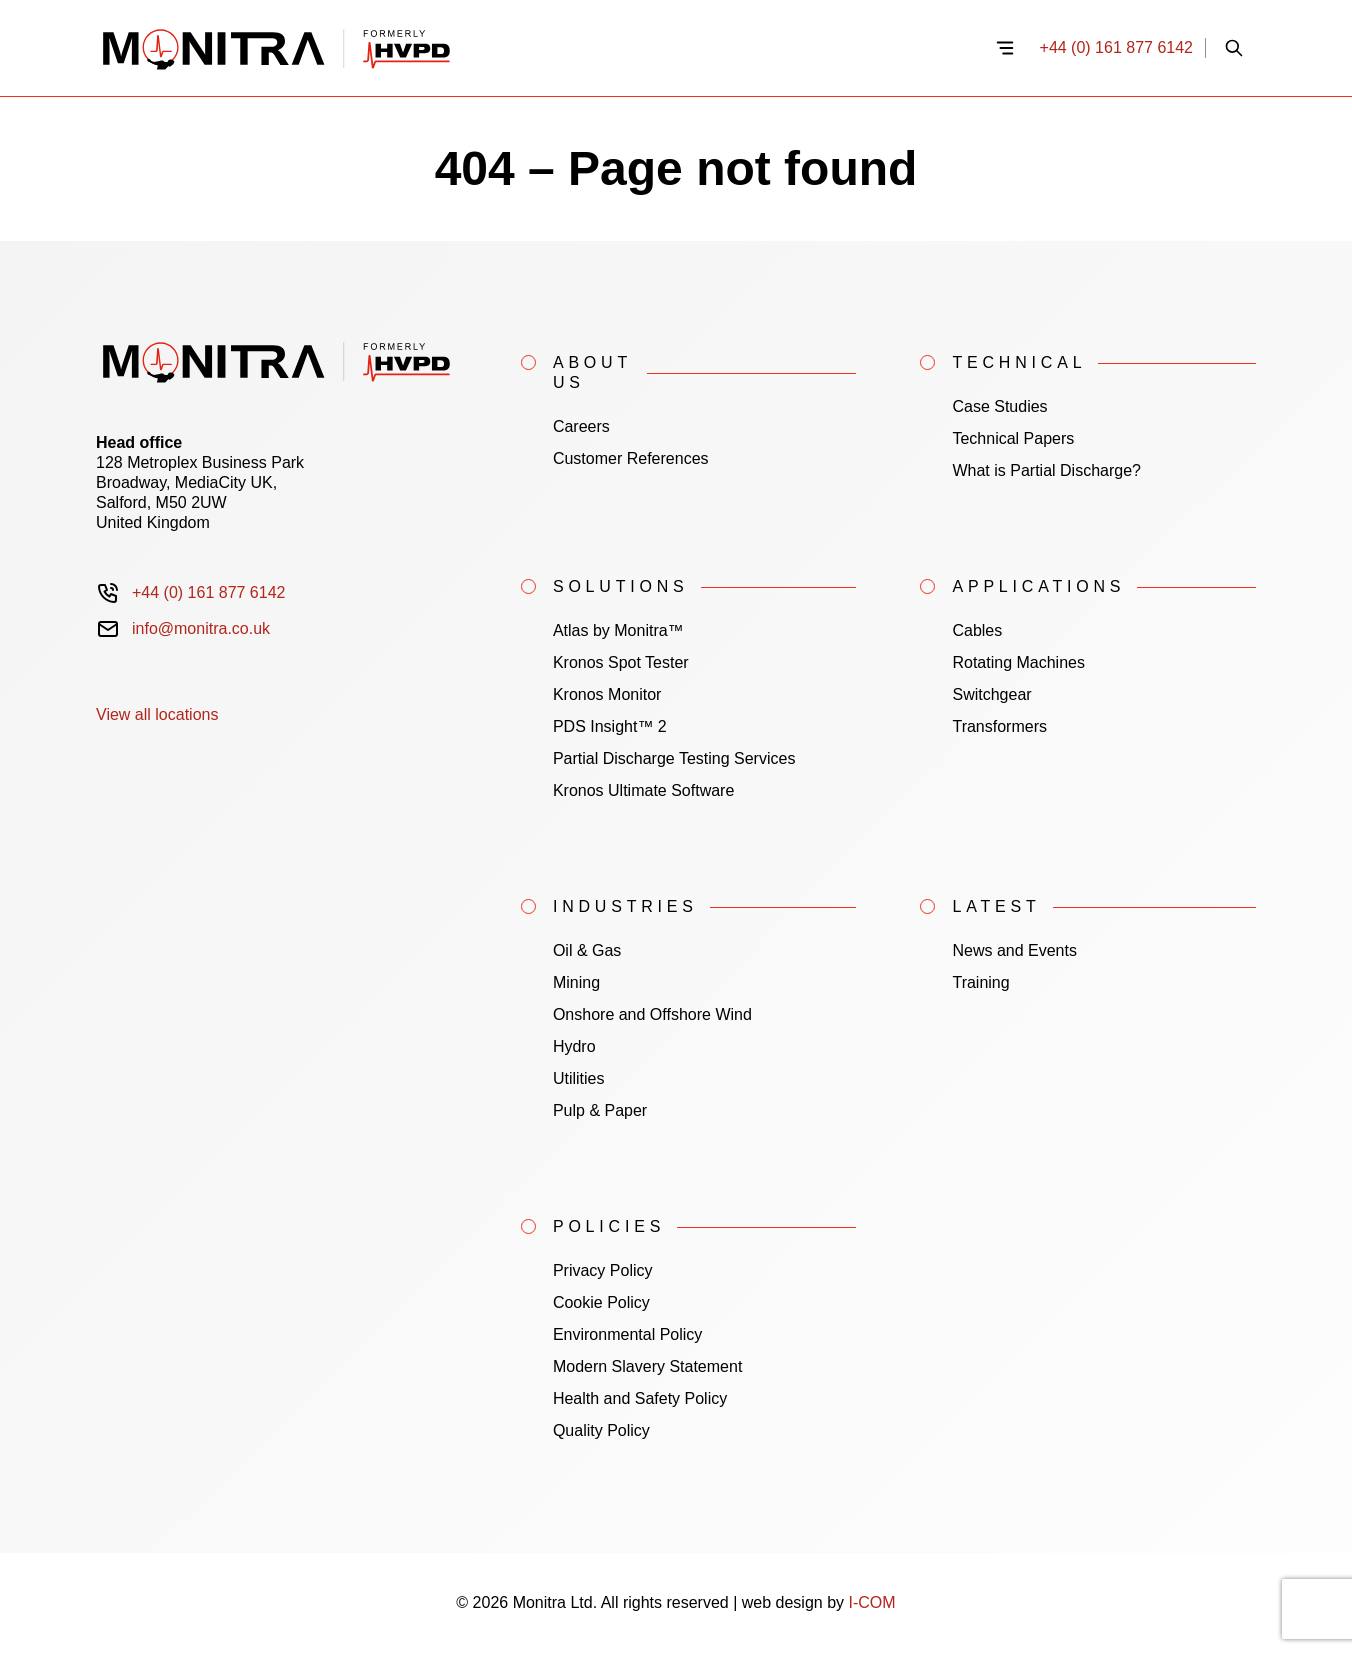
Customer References (631, 458)
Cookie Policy (601, 1302)
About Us (592, 372)
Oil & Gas (587, 950)
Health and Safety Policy (640, 1398)
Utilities (579, 1078)
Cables (977, 630)
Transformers (999, 726)
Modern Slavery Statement (647, 1366)
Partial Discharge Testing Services (674, 758)
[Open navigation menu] (1005, 48)
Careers (581, 426)
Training (980, 982)
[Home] (533, 48)
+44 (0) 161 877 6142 (1116, 47)
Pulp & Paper (600, 1110)
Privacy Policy (603, 1270)
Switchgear (991, 694)
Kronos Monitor (607, 694)
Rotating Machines (1018, 662)
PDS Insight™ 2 (610, 726)
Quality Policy (601, 1430)
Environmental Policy (627, 1334)
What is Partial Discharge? (1046, 470)
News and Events (1014, 950)
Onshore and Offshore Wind (652, 1014)
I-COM (872, 1602)
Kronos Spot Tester (621, 662)
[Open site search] (1234, 48)
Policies (609, 1226)
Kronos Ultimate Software (643, 790)
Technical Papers (1013, 438)
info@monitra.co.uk (201, 628)
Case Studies (999, 406)
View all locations (157, 714)
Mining (576, 982)
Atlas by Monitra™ (618, 630)
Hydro (574, 1046)
